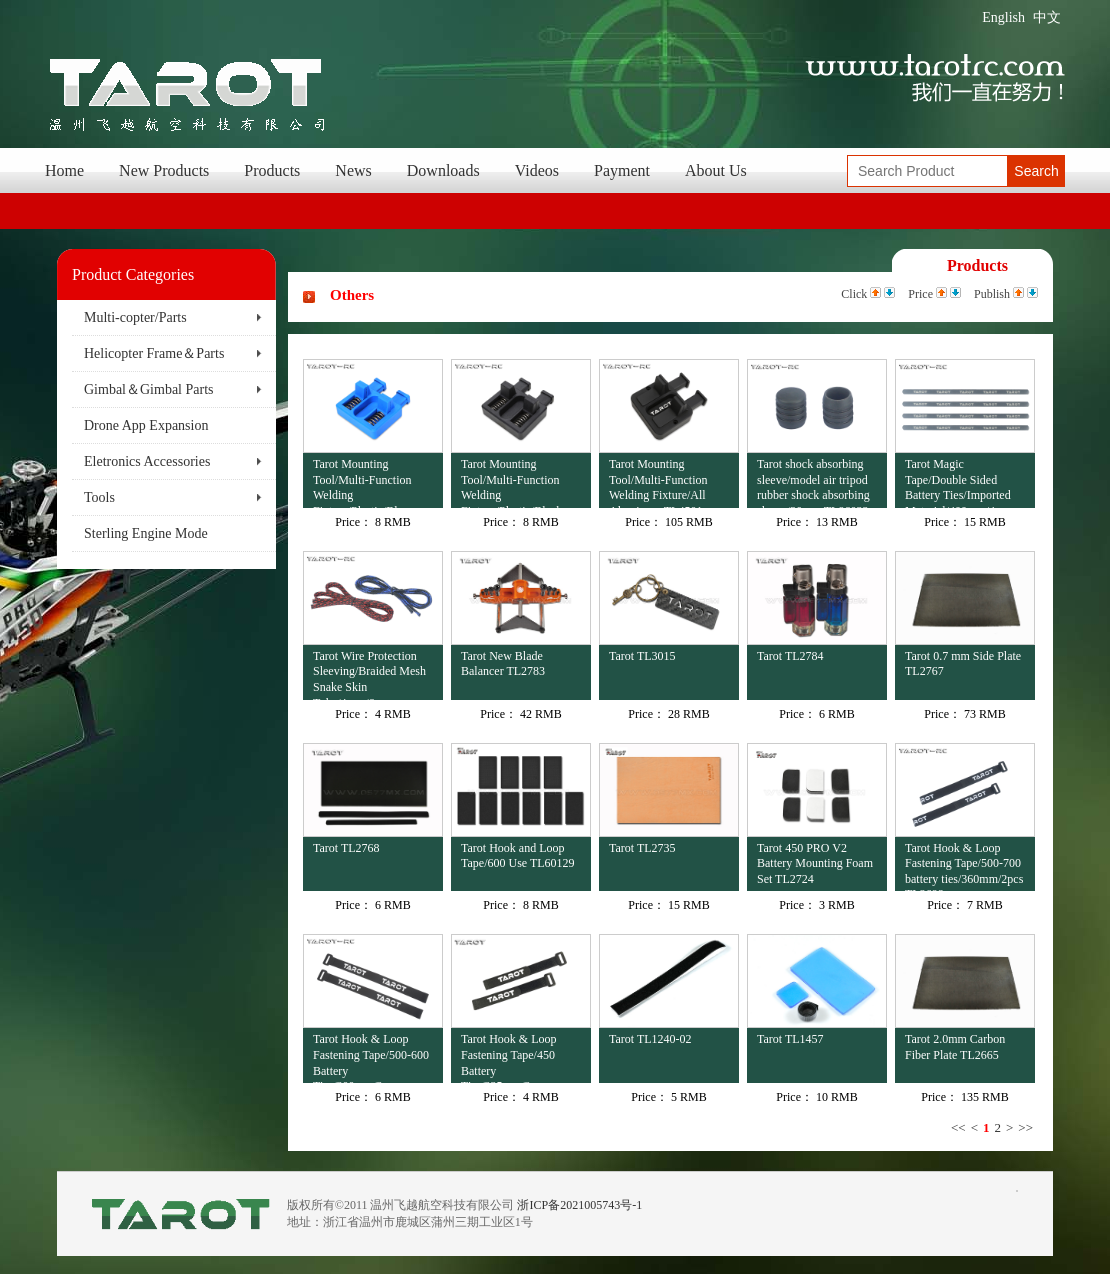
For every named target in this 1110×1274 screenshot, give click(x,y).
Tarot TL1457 (790, 1039)
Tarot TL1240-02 (650, 1039)
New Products (164, 170)
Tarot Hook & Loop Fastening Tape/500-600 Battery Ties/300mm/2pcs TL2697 (371, 1057)
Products (272, 170)
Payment (622, 170)
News (353, 170)
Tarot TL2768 (346, 848)
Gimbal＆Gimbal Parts (149, 389)
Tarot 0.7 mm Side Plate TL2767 (963, 664)
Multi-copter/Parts (135, 317)
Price (920, 294)
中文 (1047, 17)
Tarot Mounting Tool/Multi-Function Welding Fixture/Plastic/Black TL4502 (511, 482)
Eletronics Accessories (147, 461)
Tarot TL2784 (790, 656)
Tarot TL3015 (642, 656)
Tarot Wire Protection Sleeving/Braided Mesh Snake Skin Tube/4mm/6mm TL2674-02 (369, 674)
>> (1025, 1127)
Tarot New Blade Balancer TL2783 (503, 664)
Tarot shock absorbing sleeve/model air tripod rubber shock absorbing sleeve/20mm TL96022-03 (814, 482)
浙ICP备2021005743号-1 (579, 1205)
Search (1036, 171)
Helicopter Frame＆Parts (154, 353)
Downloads (443, 170)
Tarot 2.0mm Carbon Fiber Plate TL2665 (955, 1047)
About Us (716, 170)
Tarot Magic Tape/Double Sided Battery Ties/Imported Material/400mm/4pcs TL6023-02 (958, 482)
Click (854, 294)
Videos (537, 170)
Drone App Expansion (146, 425)
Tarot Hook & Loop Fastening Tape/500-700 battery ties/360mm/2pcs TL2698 (964, 866)
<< (958, 1127)
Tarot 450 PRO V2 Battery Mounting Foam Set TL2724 (815, 863)
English (1003, 17)
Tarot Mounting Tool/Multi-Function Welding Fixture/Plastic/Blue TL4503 (362, 482)
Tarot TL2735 (642, 848)
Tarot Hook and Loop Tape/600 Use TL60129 (518, 856)
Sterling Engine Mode (146, 533)
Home (64, 170)
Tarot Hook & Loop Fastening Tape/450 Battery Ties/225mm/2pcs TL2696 (508, 1057)
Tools (99, 497)
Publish (992, 294)
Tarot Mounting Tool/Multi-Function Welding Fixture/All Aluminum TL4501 (658, 482)
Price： (353, 522)
